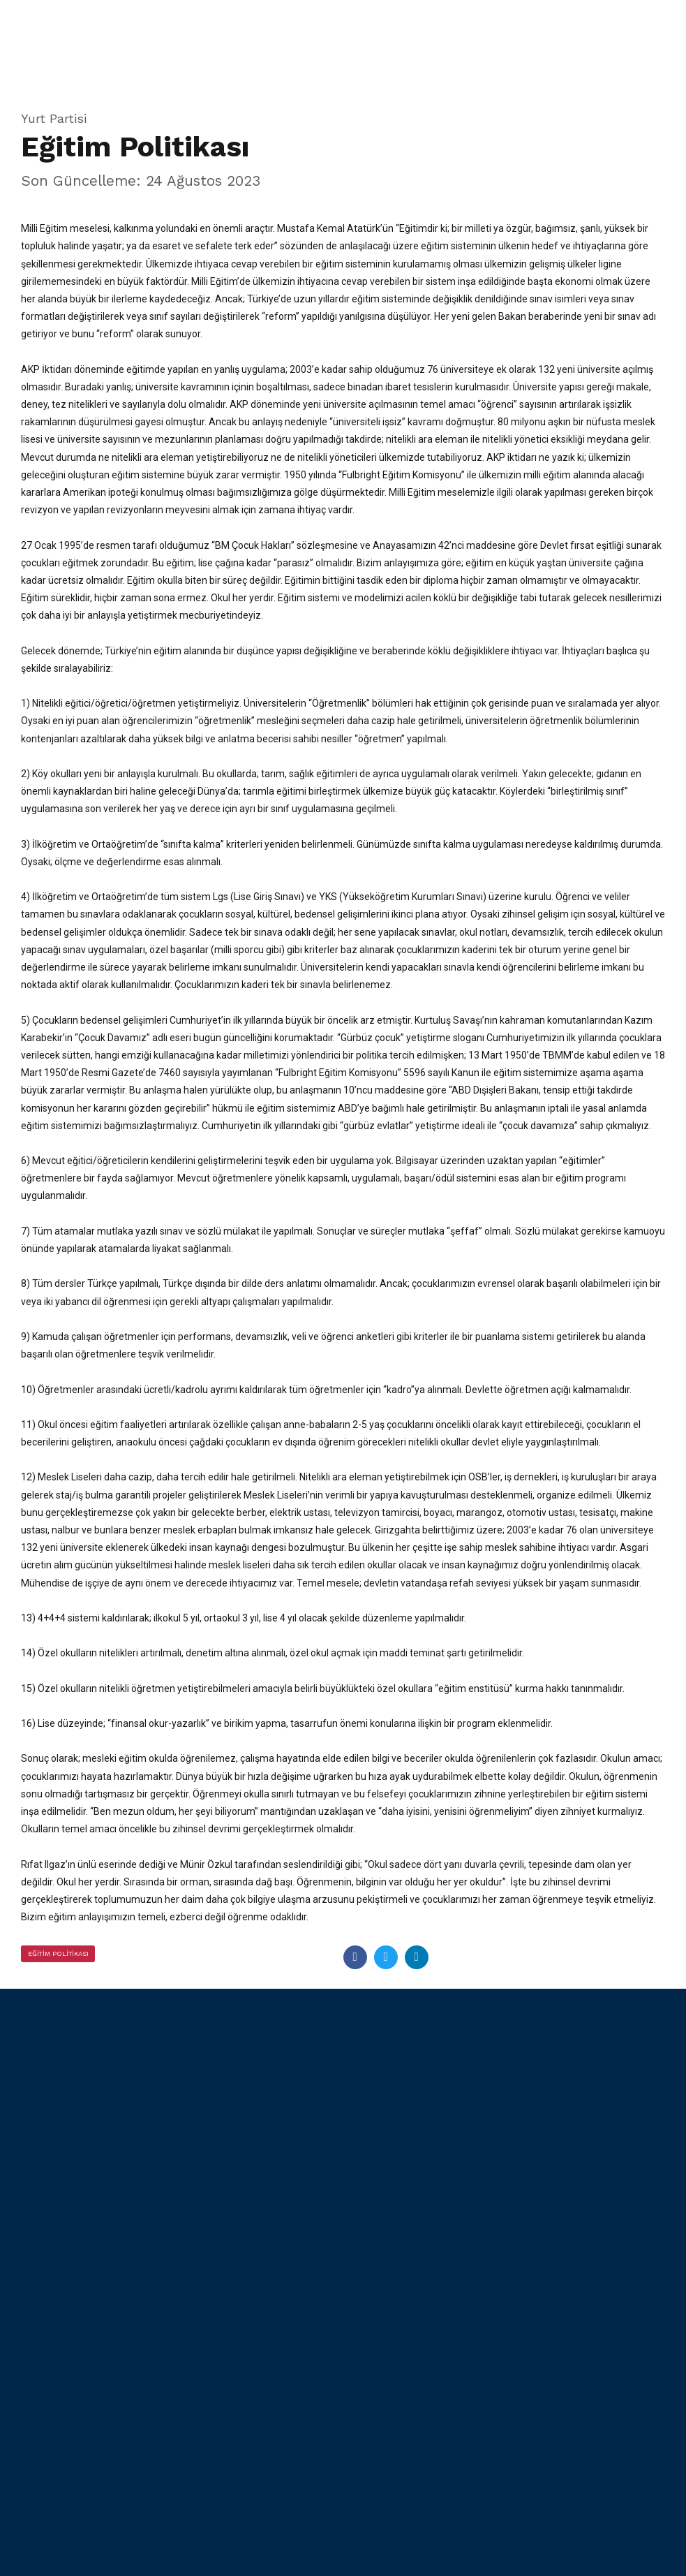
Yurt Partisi (54, 117)
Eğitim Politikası (58, 1952)
